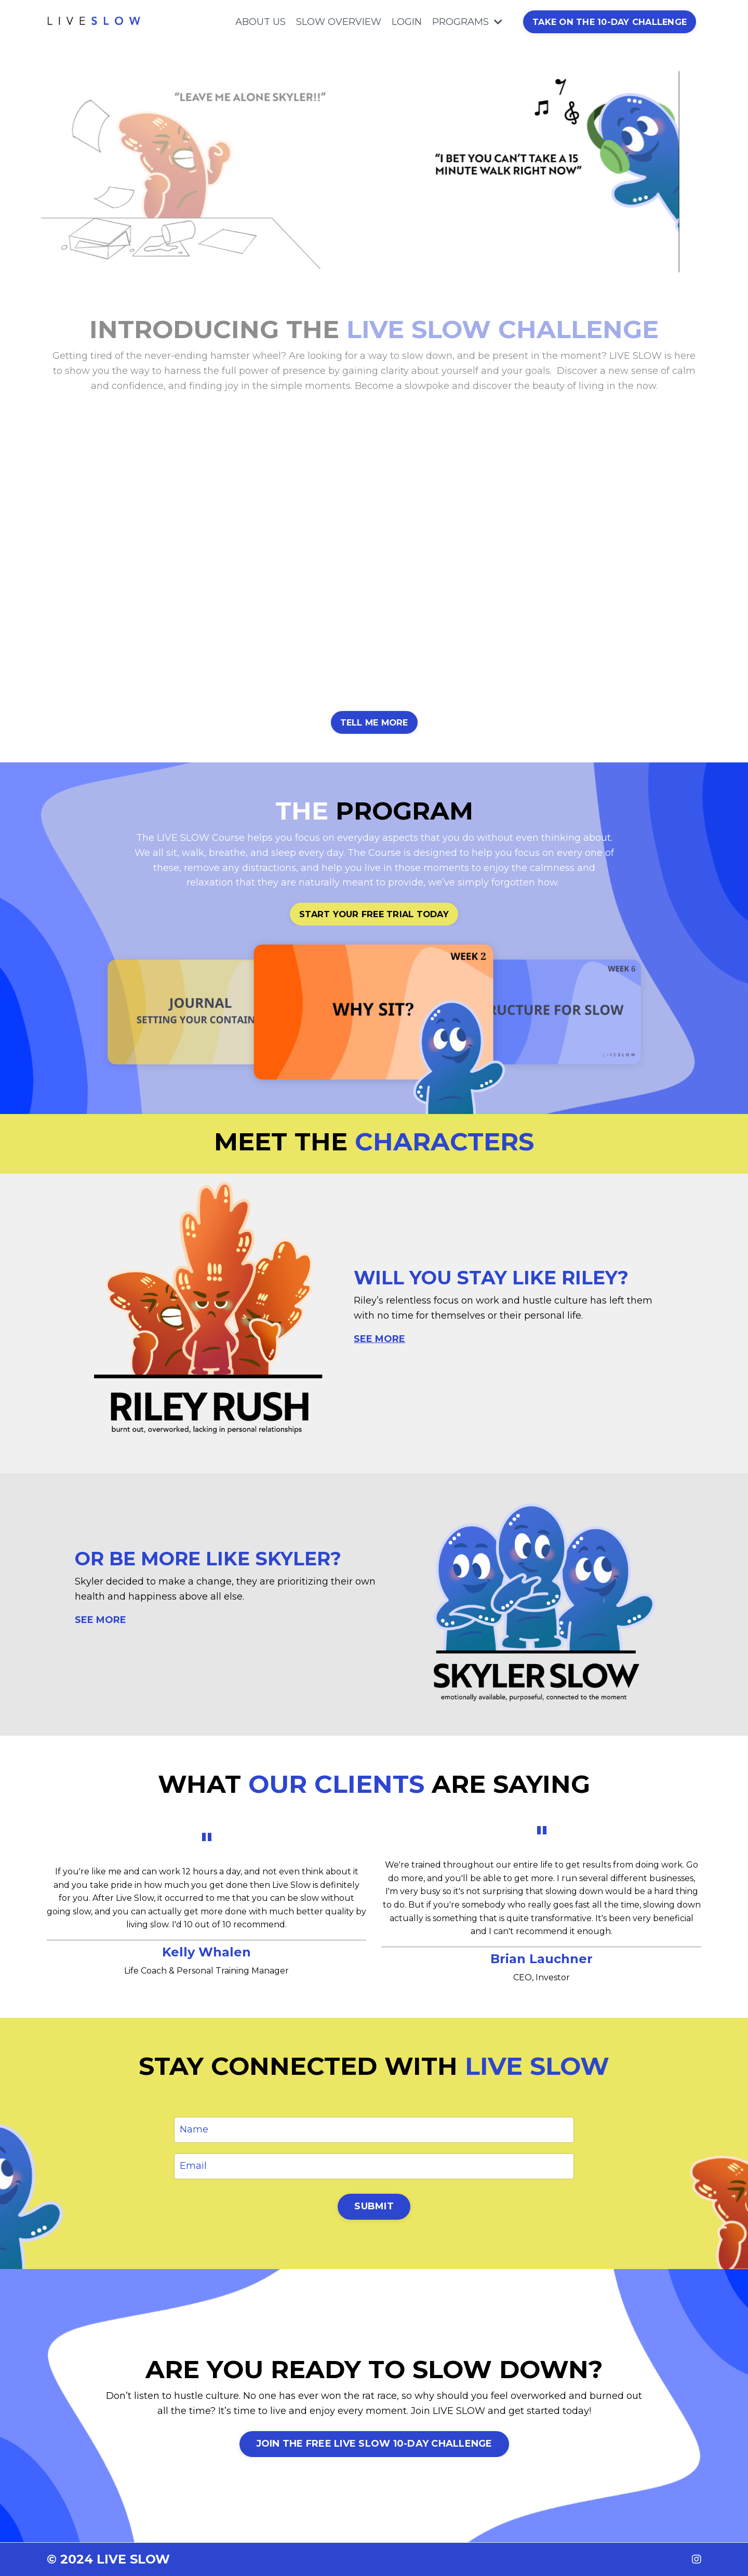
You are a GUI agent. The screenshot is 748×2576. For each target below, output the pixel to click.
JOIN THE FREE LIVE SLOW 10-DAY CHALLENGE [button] (374, 2443)
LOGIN (407, 22)
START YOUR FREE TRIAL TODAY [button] (374, 914)
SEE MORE (379, 1339)
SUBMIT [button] (374, 2206)
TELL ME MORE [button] (374, 722)
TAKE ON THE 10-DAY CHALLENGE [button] (609, 22)
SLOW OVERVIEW (338, 22)
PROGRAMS (467, 22)
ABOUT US (260, 22)
